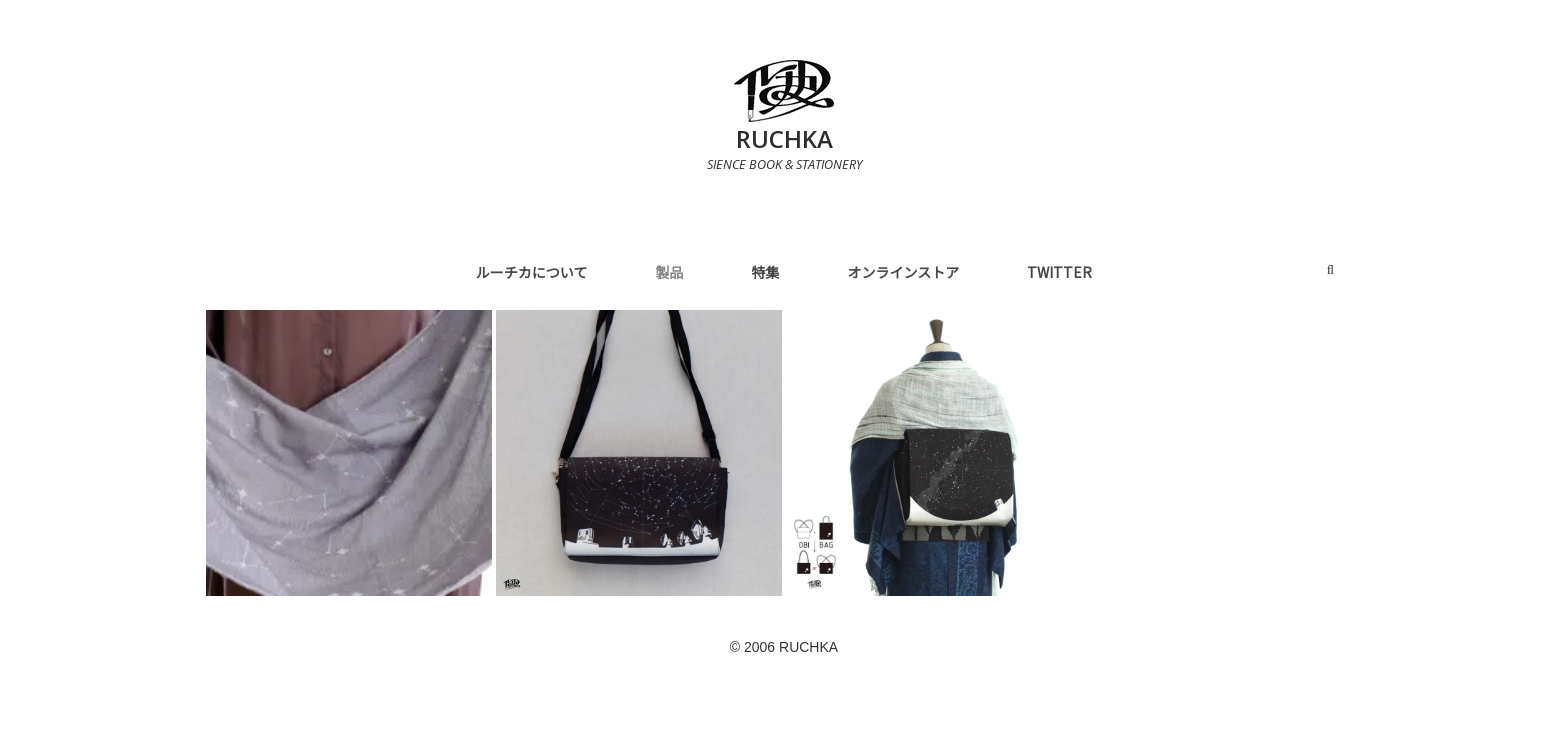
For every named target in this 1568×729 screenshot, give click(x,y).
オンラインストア (903, 272)
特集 (765, 272)
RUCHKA (784, 138)
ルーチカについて (532, 272)
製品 (669, 272)
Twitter (1059, 272)
